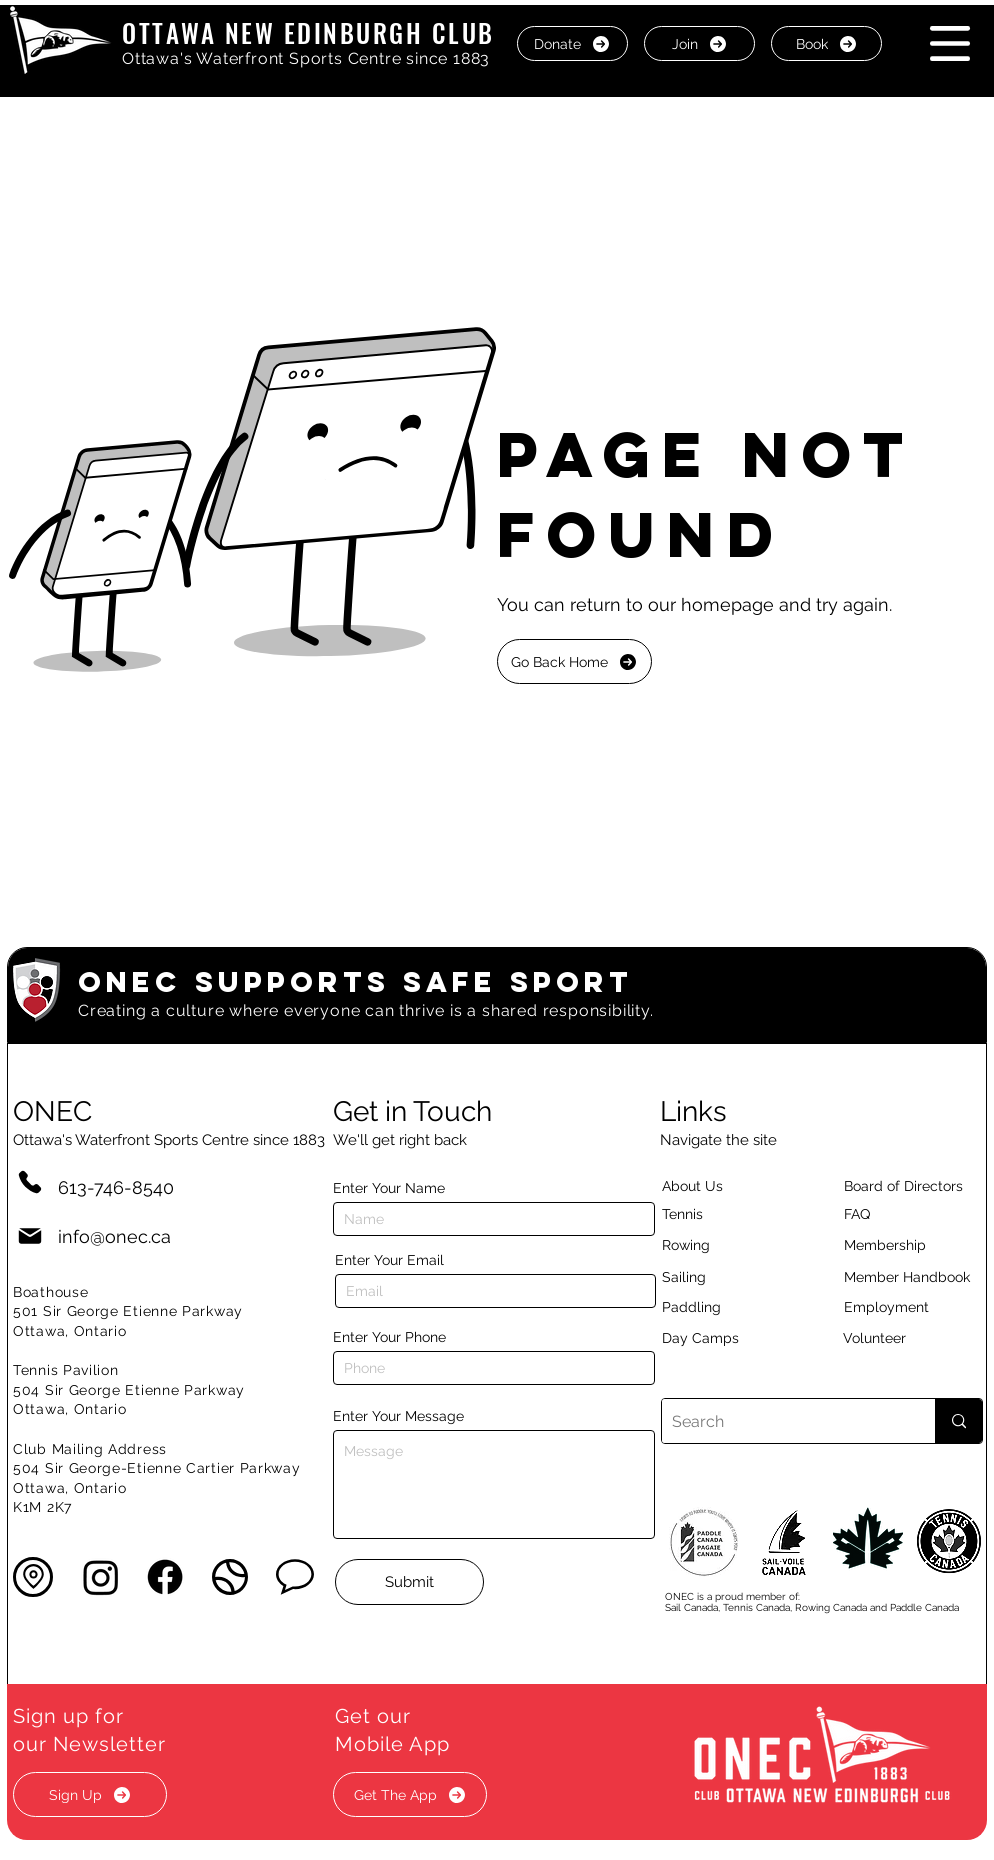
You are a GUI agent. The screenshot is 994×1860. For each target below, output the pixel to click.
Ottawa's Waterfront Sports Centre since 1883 (306, 58)
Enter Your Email (389, 1260)
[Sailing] (722, 1277)
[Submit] (409, 1582)
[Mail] (30, 1236)
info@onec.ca (114, 1236)
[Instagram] (101, 1577)
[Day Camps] (722, 1338)
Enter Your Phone (389, 1337)
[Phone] (30, 1181)
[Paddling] (713, 1307)
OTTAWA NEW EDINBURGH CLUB (308, 32)
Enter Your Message (398, 1416)
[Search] (782, 1421)
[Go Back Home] (574, 661)
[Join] (699, 43)
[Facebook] (165, 1577)
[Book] (826, 43)
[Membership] (895, 1245)
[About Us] (728, 1186)
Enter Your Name (389, 1188)
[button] (950, 43)
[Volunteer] (909, 1338)
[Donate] (572, 43)
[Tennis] (695, 1214)
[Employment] (910, 1307)
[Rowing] (704, 1245)
